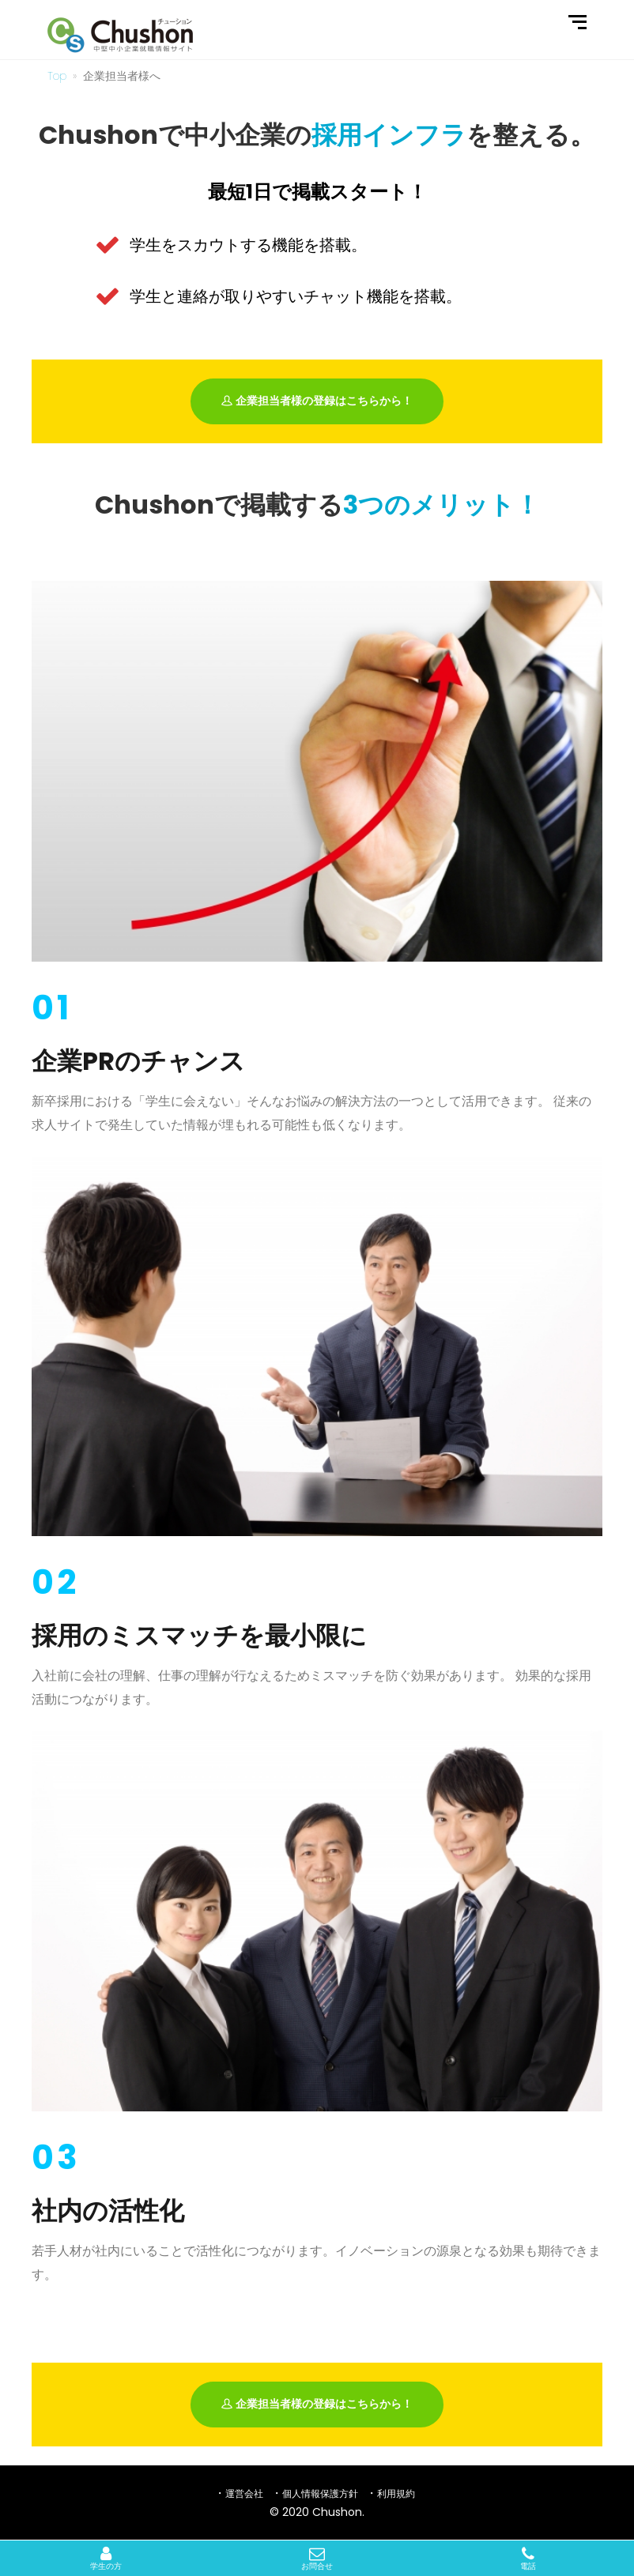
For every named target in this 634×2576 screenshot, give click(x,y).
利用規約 (396, 2493)
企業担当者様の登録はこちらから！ (317, 401)
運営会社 (244, 2493)
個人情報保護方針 (320, 2493)
